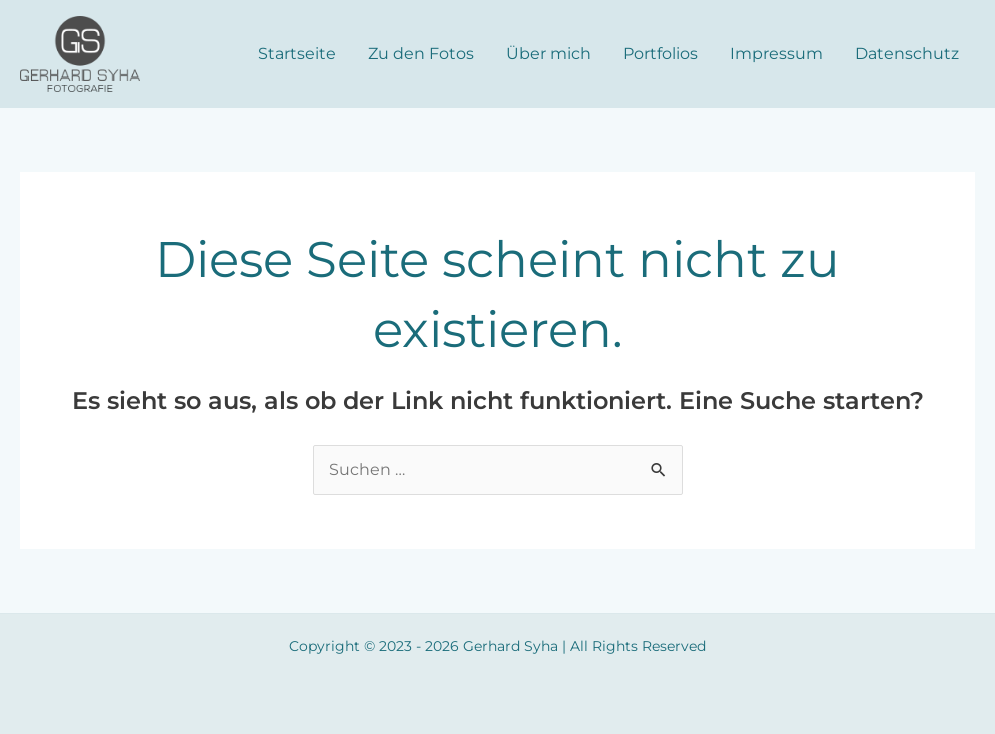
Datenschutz (907, 53)
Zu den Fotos (421, 53)
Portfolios (660, 53)
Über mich (548, 53)
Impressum (776, 53)
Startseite (297, 53)
